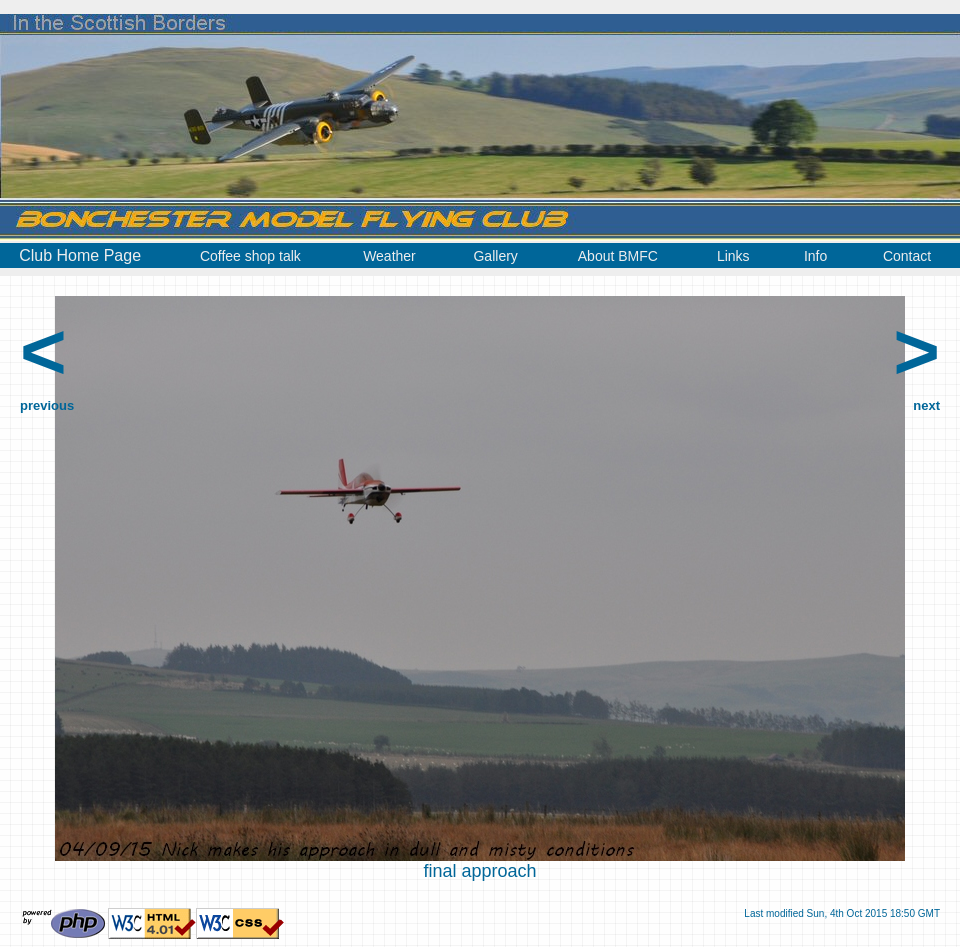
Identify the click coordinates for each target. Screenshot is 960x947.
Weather (389, 256)
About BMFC (618, 256)
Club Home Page (80, 255)
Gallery (495, 256)
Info (815, 256)
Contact (907, 256)
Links (733, 256)
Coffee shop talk (250, 256)
